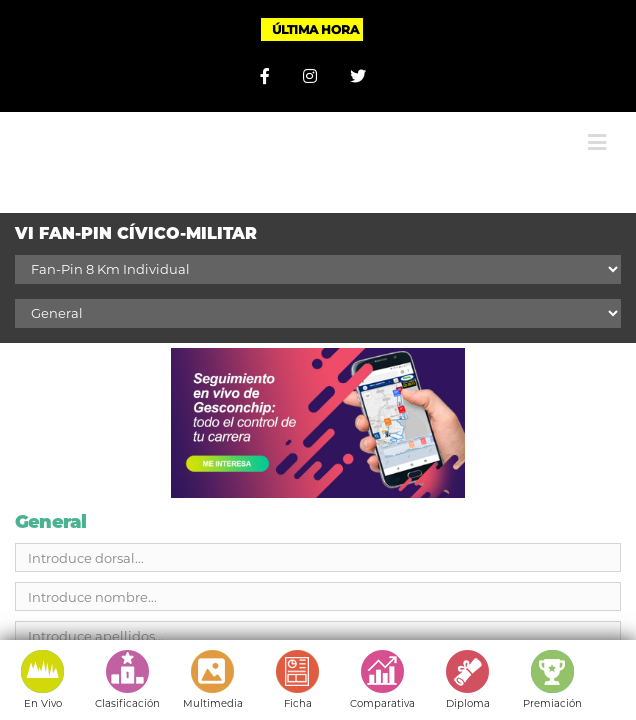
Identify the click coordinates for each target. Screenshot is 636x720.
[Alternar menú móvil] (597, 127)
